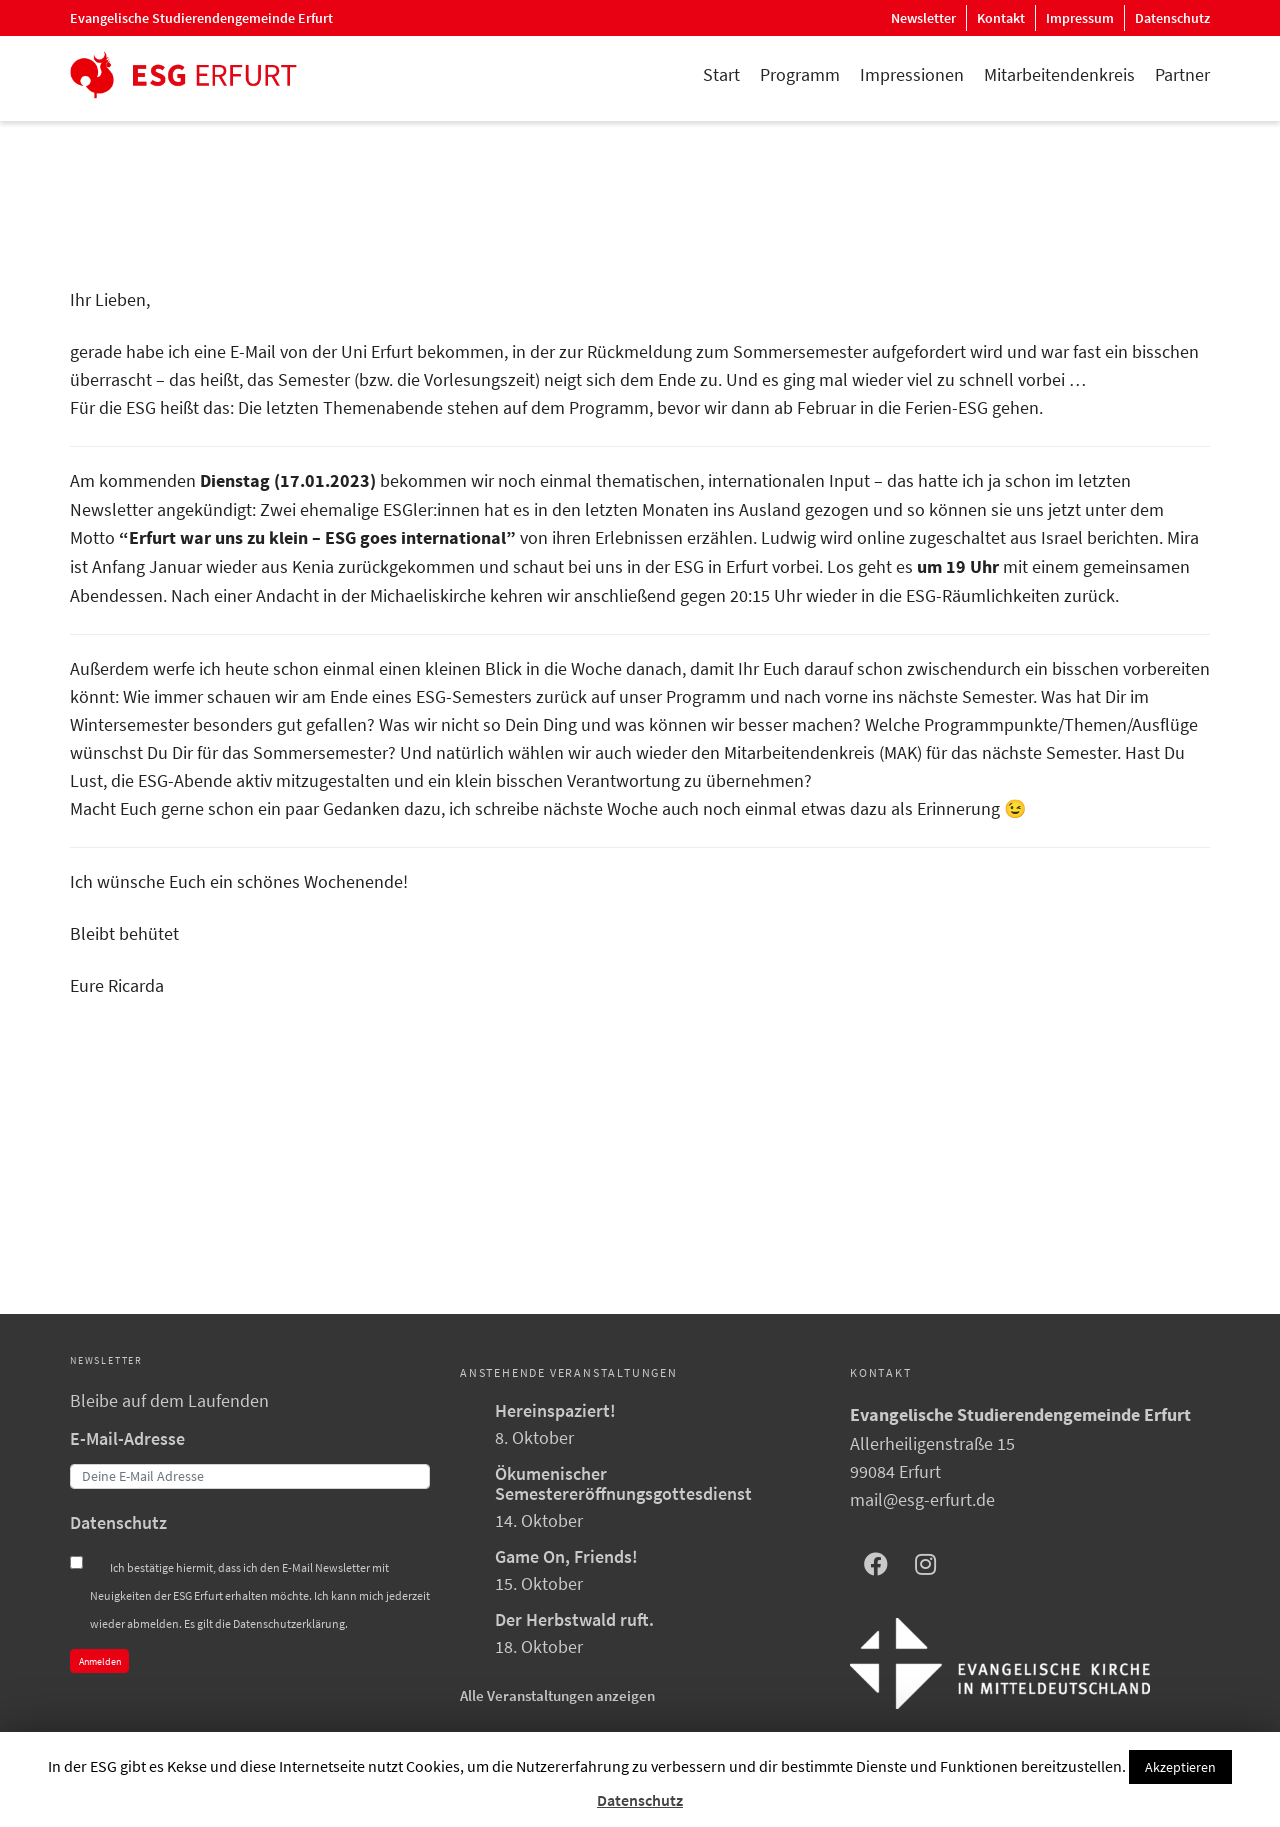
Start (721, 74)
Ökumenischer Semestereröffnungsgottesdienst (623, 1483)
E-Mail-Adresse (127, 1438)
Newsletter (923, 18)
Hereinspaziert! (555, 1410)
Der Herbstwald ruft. (574, 1619)
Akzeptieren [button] (1180, 1767)
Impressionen (912, 74)
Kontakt (1001, 18)
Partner (1182, 74)
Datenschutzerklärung (289, 1623)
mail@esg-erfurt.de (922, 1499)
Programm (800, 74)
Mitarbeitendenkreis (1059, 74)
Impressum (1080, 18)
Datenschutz (1172, 18)
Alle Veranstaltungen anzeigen (557, 1695)
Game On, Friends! (566, 1556)
